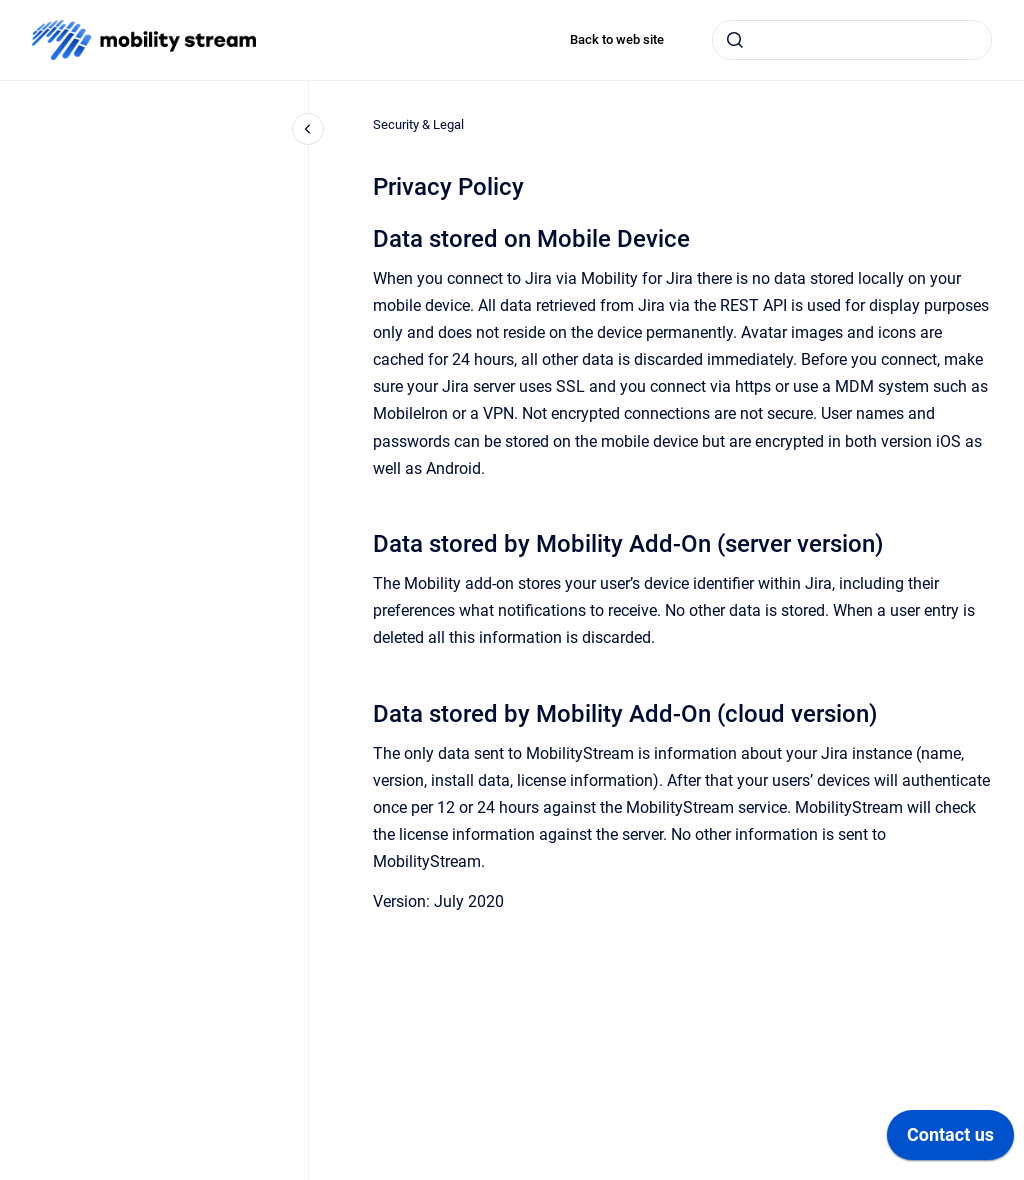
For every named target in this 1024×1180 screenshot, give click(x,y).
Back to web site (617, 39)
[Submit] (735, 40)
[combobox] (852, 40)
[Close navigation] (308, 129)
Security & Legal (418, 124)
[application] (950, 1140)
